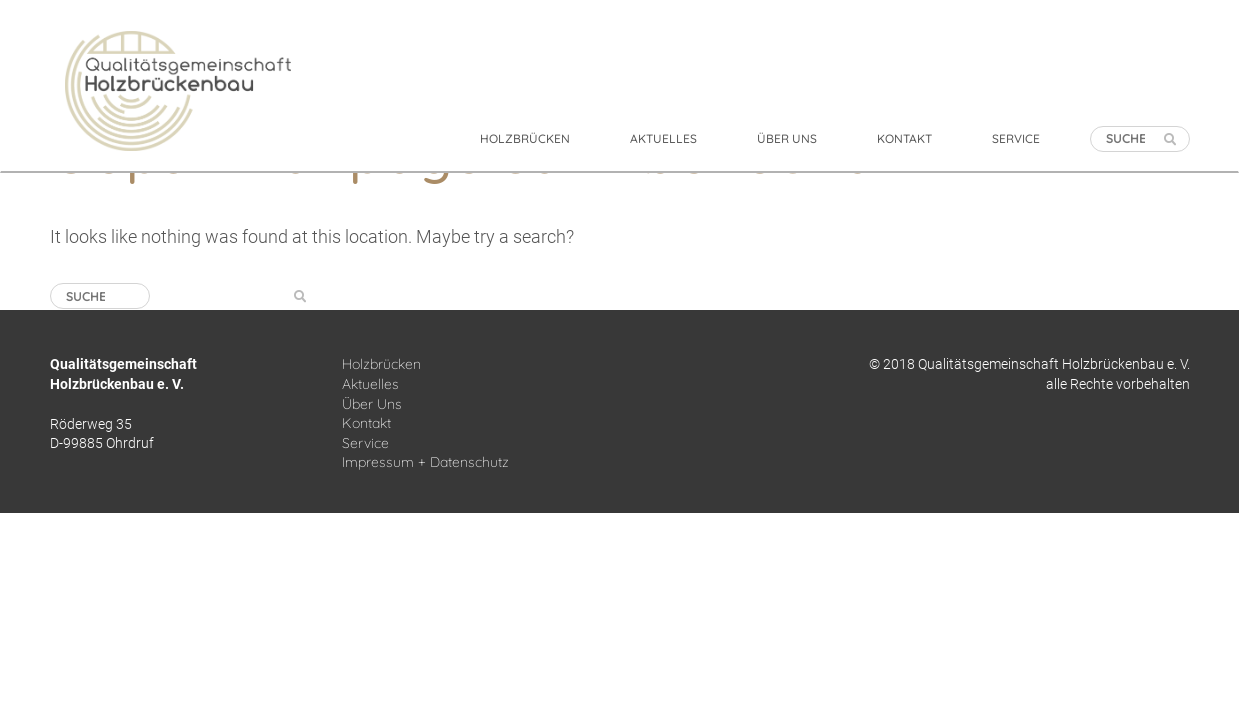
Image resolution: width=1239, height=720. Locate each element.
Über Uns (372, 404)
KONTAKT (904, 138)
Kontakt (366, 423)
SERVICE (1016, 138)
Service (365, 443)
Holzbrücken (381, 364)
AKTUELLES (663, 138)
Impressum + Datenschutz (425, 462)
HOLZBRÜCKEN (525, 138)
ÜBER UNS (787, 138)
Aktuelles (370, 384)
